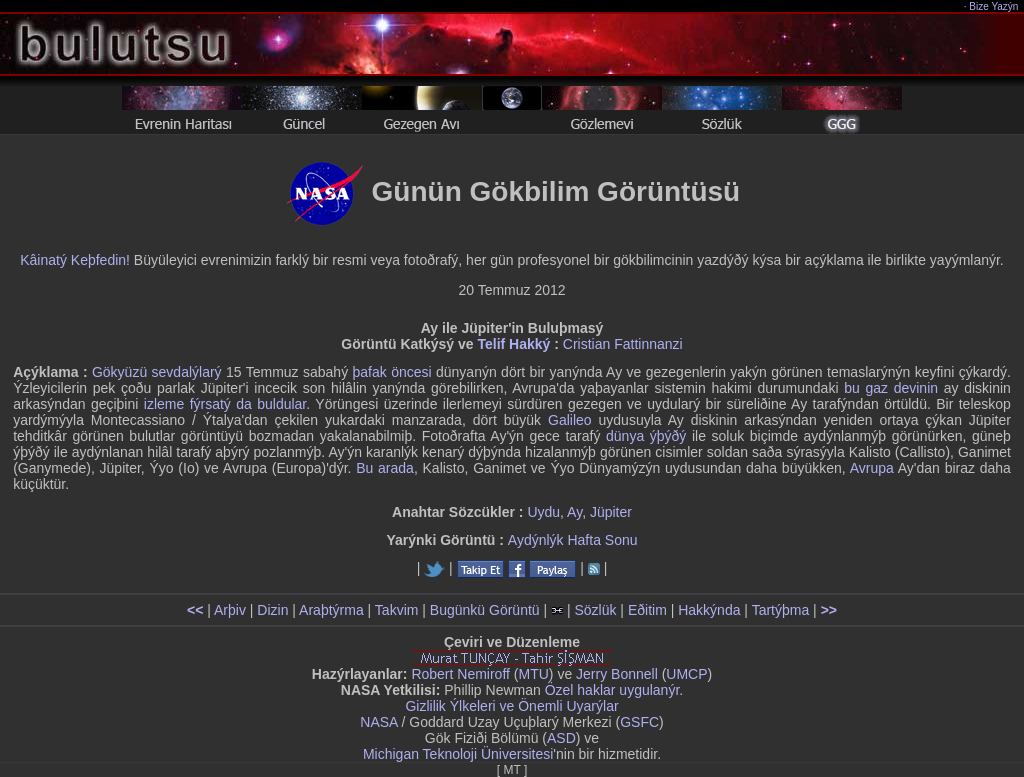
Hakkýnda (709, 610)
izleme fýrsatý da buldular (225, 404)
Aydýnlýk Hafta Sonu (573, 540)
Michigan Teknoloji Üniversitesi (458, 754)
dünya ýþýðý (646, 436)
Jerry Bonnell (617, 674)
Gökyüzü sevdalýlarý (157, 372)
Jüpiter (611, 512)
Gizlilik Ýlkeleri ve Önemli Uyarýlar (511, 706)
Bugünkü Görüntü (485, 610)
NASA (378, 722)
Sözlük (595, 610)
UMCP (686, 674)
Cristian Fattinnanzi (623, 344)
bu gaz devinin (891, 388)
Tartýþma (781, 610)
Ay (574, 512)
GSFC (639, 722)
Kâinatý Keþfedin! (75, 260)
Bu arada (385, 468)
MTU (534, 674)
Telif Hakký (513, 344)
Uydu (543, 512)
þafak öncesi (392, 372)
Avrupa (872, 468)
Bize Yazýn (994, 6)
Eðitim (647, 610)
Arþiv (230, 610)
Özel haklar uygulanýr (612, 690)
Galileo (570, 420)
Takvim (397, 610)
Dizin (272, 610)
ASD (561, 738)
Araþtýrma (331, 610)
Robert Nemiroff (460, 674)
